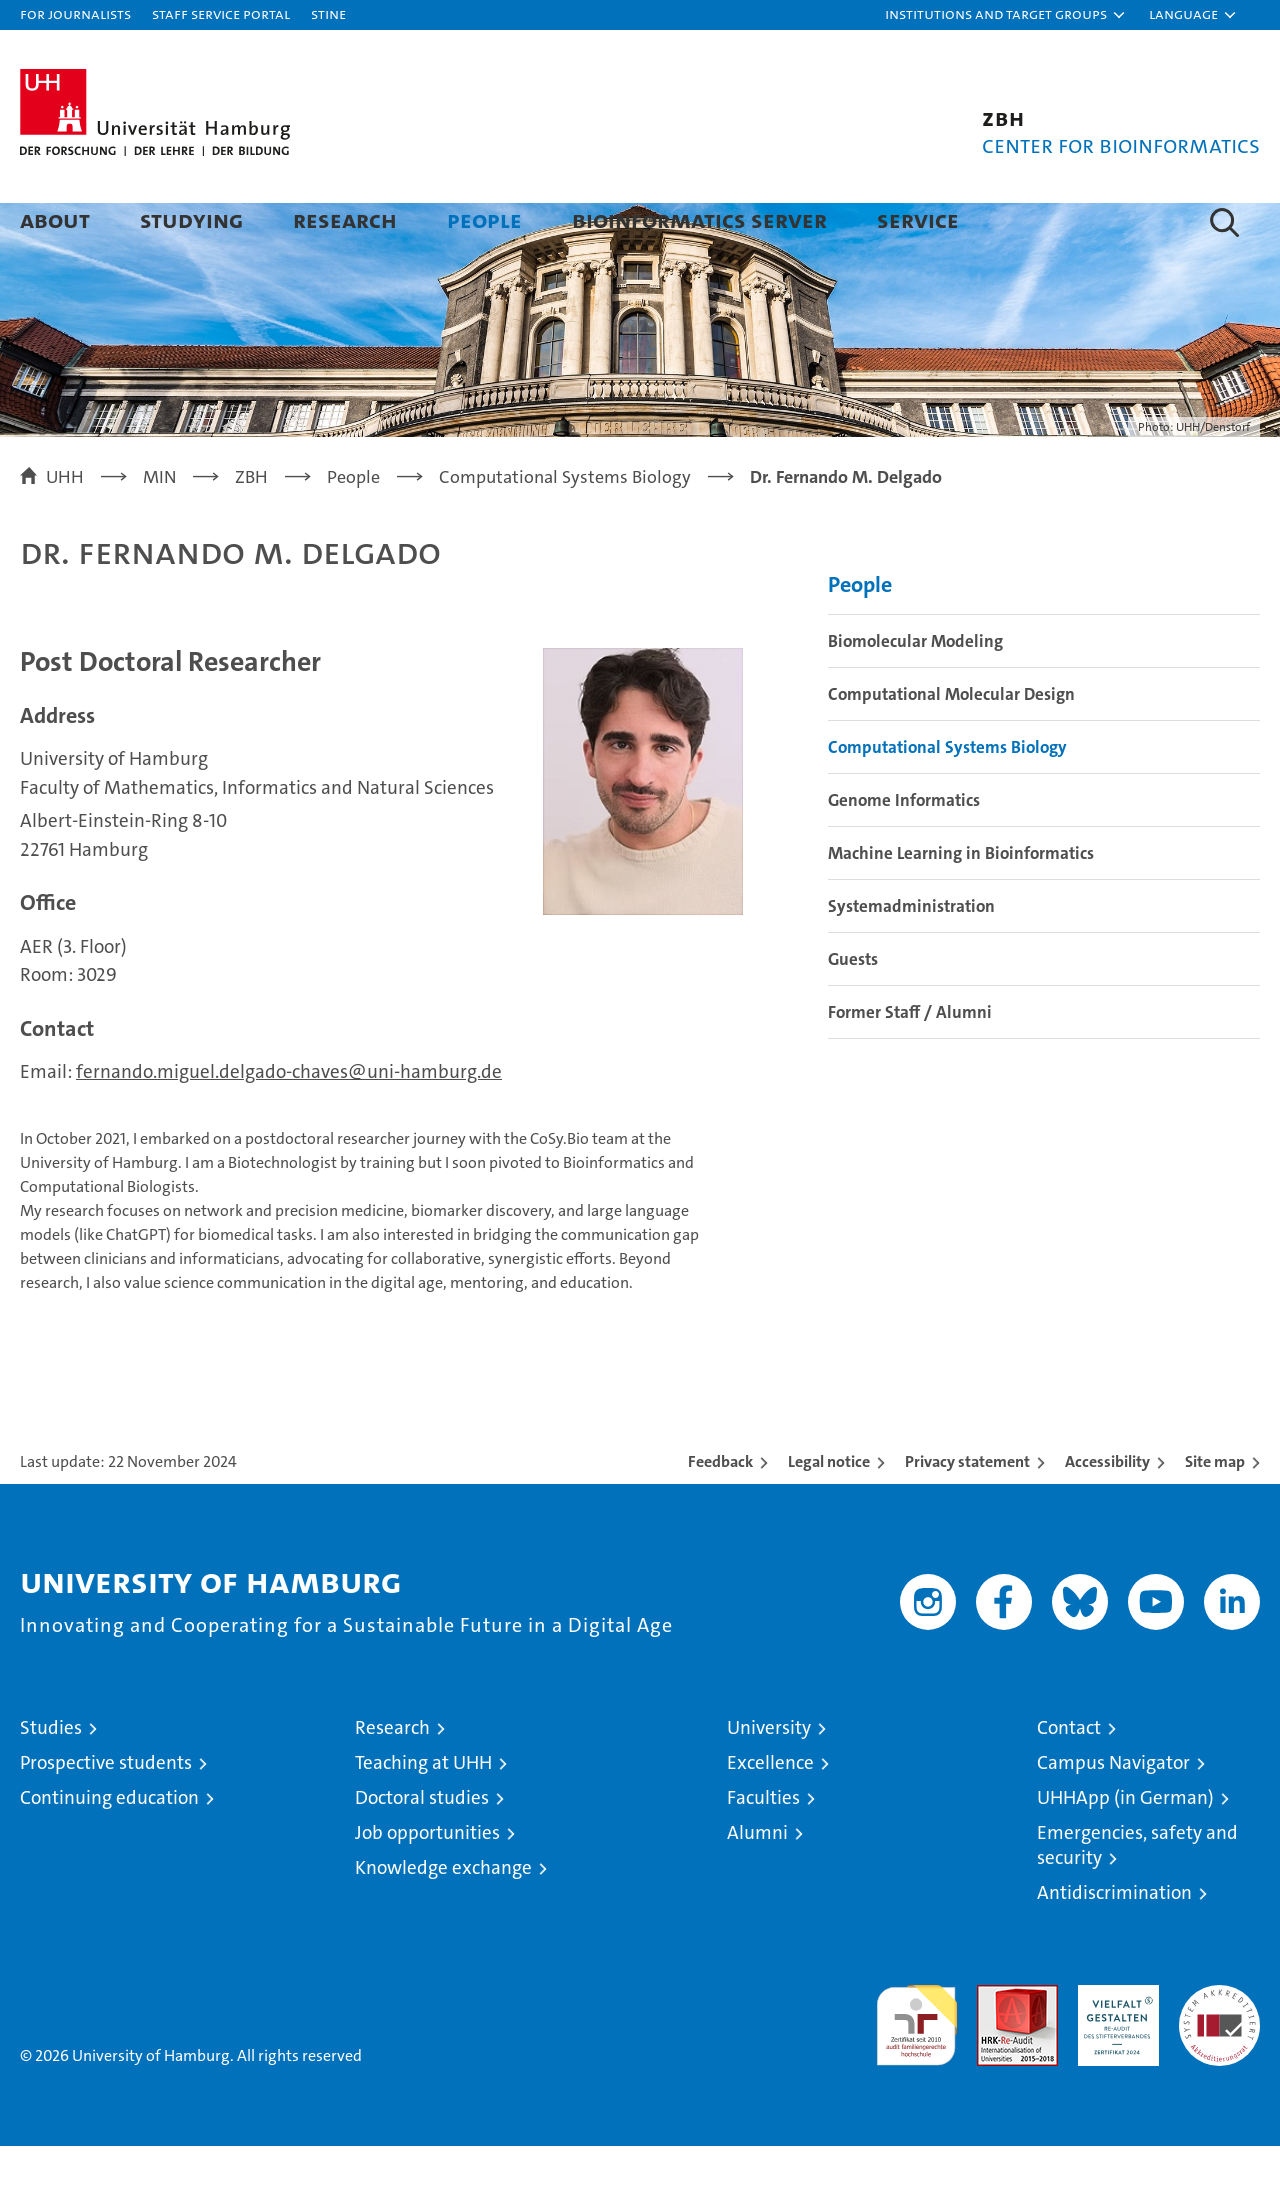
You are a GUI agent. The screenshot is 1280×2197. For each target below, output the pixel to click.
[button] (1006, 15)
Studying (191, 219)
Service (918, 219)
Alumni (757, 1883)
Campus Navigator (1113, 1813)
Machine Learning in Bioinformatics (961, 904)
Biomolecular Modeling (915, 692)
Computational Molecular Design (951, 745)
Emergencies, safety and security (1137, 1896)
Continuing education (109, 1848)
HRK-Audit (1113, 2046)
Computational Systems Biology (947, 798)
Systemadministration (911, 957)
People (484, 219)
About (55, 219)
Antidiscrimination (1114, 1943)
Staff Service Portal (221, 13)
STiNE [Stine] (328, 13)
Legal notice (829, 1512)
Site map (1215, 1512)
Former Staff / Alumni (910, 1063)
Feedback (720, 1512)
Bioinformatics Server (699, 219)
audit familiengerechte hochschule (916, 2067)
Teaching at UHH (423, 1813)
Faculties (763, 1848)
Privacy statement (967, 1512)
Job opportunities (427, 1883)
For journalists (75, 13)
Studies (51, 1778)
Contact (1069, 1778)
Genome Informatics (904, 851)
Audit (996, 2046)
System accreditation (1219, 2057)
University (769, 1778)
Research (345, 219)
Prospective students (106, 1813)
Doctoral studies (422, 1848)
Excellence (770, 1813)
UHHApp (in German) (1125, 1848)
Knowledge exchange (443, 1918)
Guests (853, 1010)
